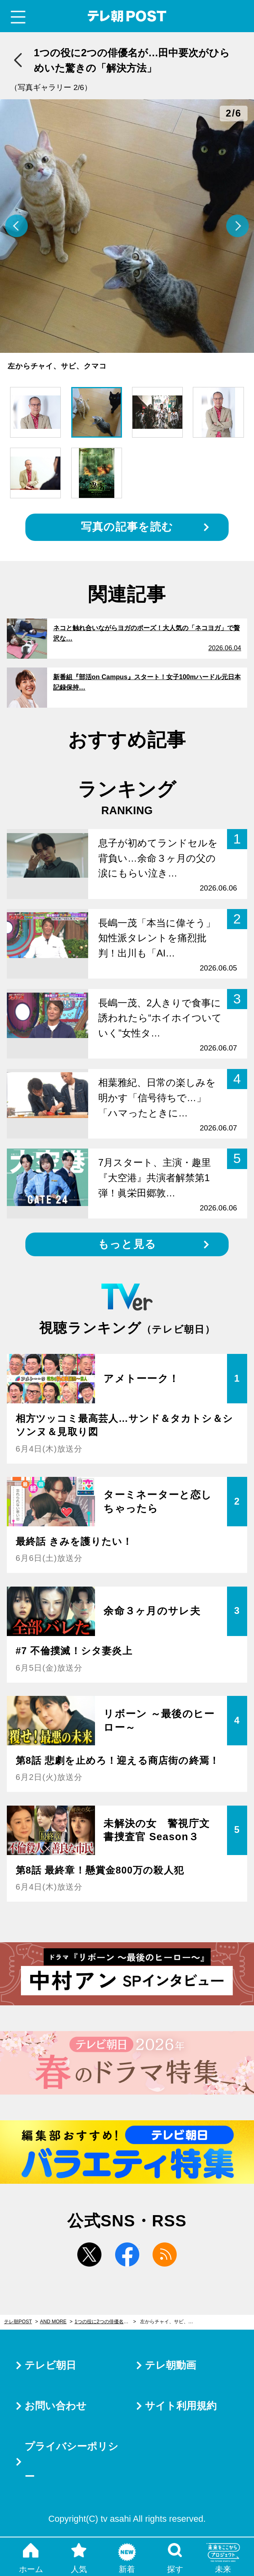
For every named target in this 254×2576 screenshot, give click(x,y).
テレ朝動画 (170, 2365)
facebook (127, 2254)
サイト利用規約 (181, 2405)
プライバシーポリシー (71, 2461)
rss (165, 2254)
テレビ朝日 (50, 2365)
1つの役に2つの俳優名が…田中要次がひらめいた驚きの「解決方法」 (105, 2321)
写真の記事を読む (127, 527)
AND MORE (53, 2321)
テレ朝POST (127, 16)
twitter (89, 2254)
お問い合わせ (56, 2405)
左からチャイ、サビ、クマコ (171, 2321)
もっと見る (127, 1244)
